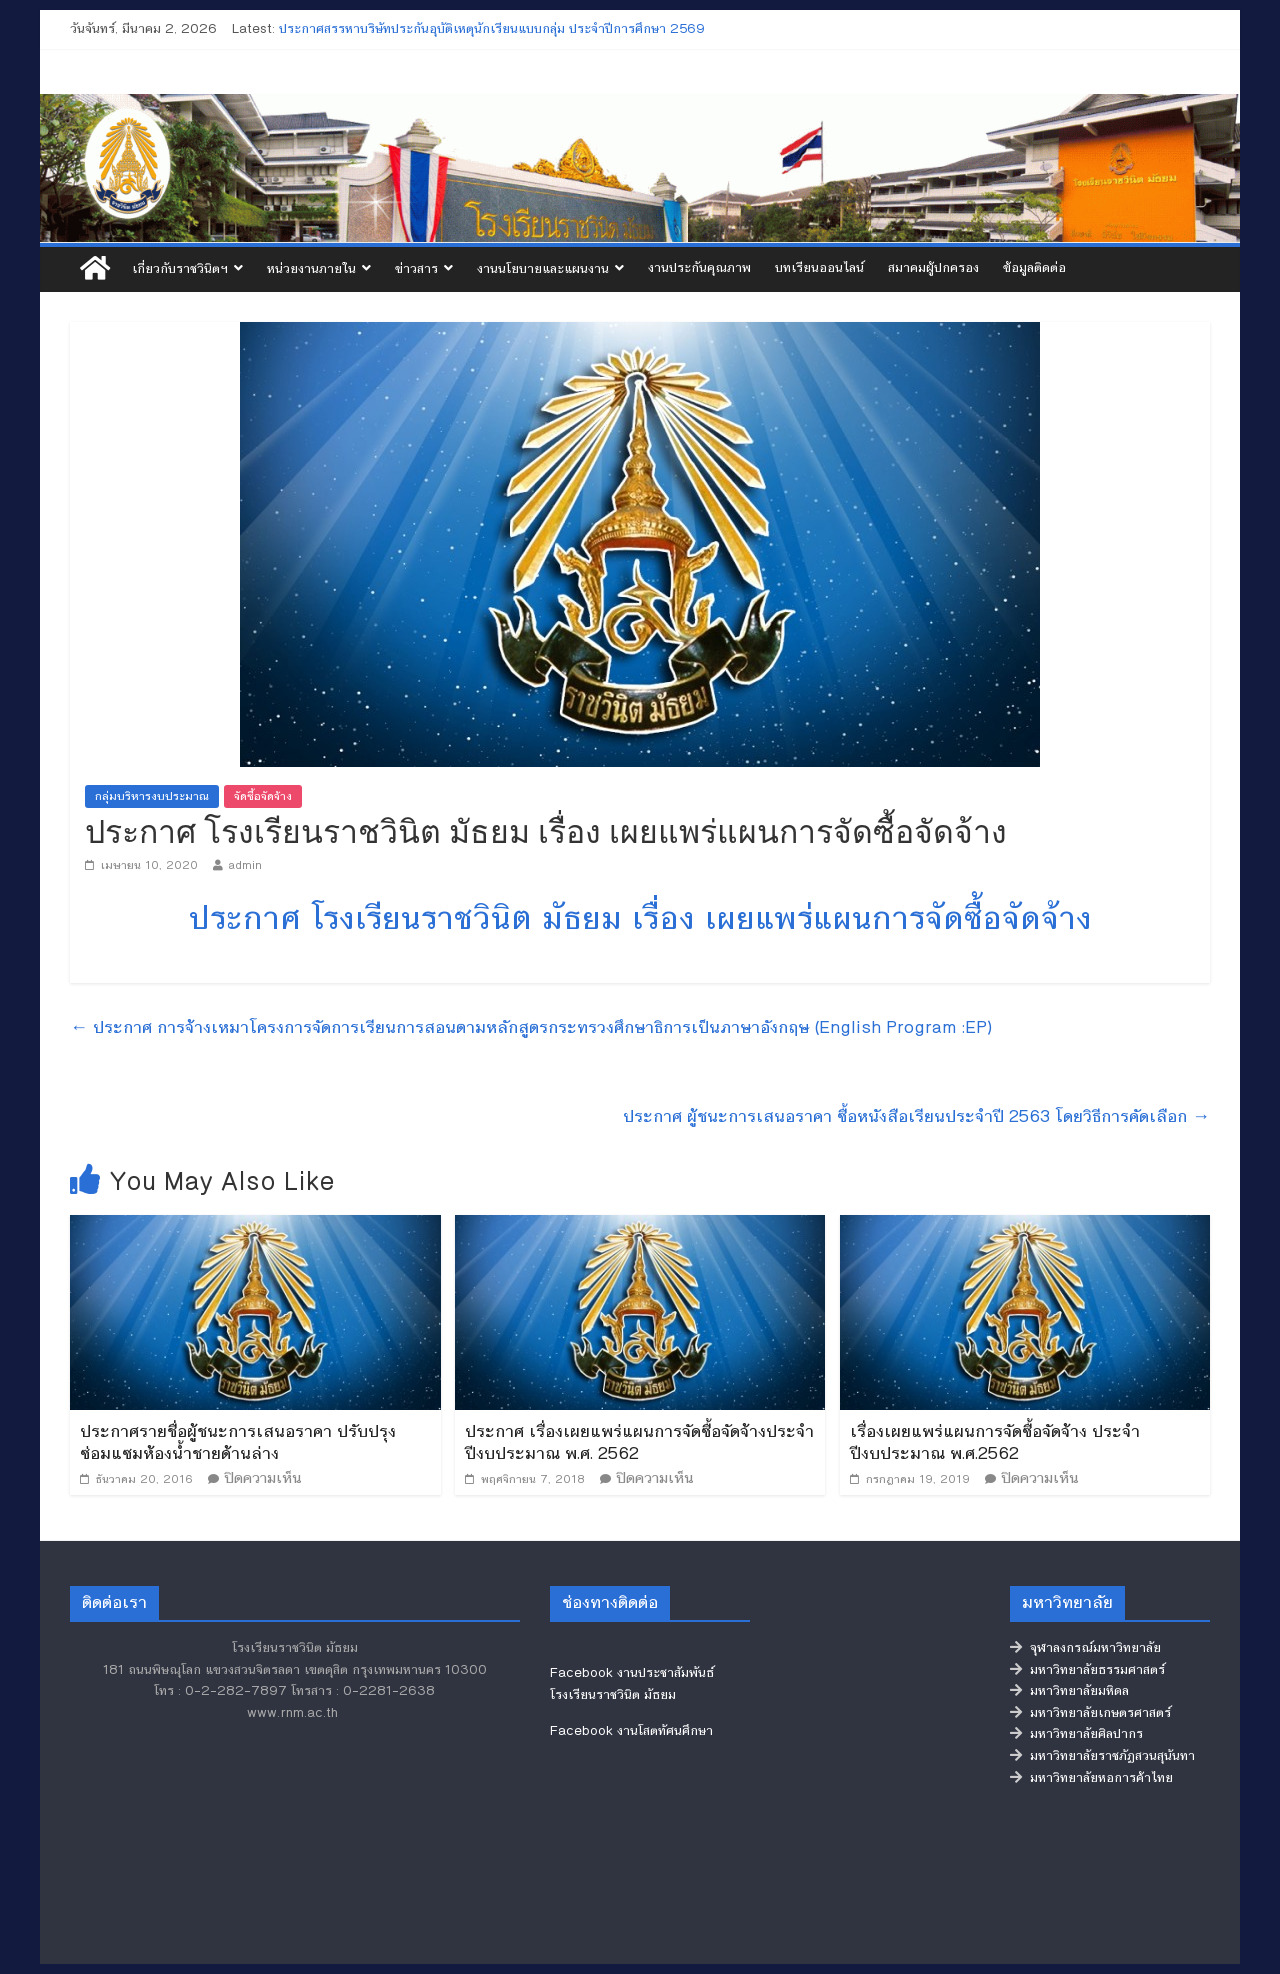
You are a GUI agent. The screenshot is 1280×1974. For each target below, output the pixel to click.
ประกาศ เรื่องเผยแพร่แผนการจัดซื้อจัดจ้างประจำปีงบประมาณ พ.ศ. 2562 (639, 1442)
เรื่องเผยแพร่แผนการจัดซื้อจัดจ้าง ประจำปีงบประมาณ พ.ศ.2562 (995, 1442)
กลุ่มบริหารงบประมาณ (152, 796)
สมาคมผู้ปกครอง (933, 268)
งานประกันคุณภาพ (699, 268)
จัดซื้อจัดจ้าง (263, 796)
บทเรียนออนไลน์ (819, 268)
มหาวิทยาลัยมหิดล (1069, 1691)
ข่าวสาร (416, 269)
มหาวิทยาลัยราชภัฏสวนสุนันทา (1102, 1756)
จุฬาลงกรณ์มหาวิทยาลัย (1085, 1648)
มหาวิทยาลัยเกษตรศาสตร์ (1090, 1713)
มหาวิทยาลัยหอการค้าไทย (1091, 1778)
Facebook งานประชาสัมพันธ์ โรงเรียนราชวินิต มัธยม (632, 1684)
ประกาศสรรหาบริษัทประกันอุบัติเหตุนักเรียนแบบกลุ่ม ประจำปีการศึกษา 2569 (492, 29)
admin (245, 865)
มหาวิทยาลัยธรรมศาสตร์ (1087, 1670)
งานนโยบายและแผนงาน (543, 269)
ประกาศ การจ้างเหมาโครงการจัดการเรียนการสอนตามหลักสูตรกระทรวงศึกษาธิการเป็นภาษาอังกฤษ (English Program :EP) (531, 1027)
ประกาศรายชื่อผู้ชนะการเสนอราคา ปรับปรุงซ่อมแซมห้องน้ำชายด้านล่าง (238, 1442)
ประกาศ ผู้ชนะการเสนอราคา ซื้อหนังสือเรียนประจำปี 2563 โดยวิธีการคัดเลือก (916, 1116)
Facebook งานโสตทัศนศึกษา (631, 1731)
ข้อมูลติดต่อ (1034, 268)
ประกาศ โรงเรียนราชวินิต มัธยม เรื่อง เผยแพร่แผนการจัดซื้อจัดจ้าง (640, 918)
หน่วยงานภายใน (311, 269)
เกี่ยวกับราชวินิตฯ (180, 269)
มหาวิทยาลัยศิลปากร (1076, 1734)
